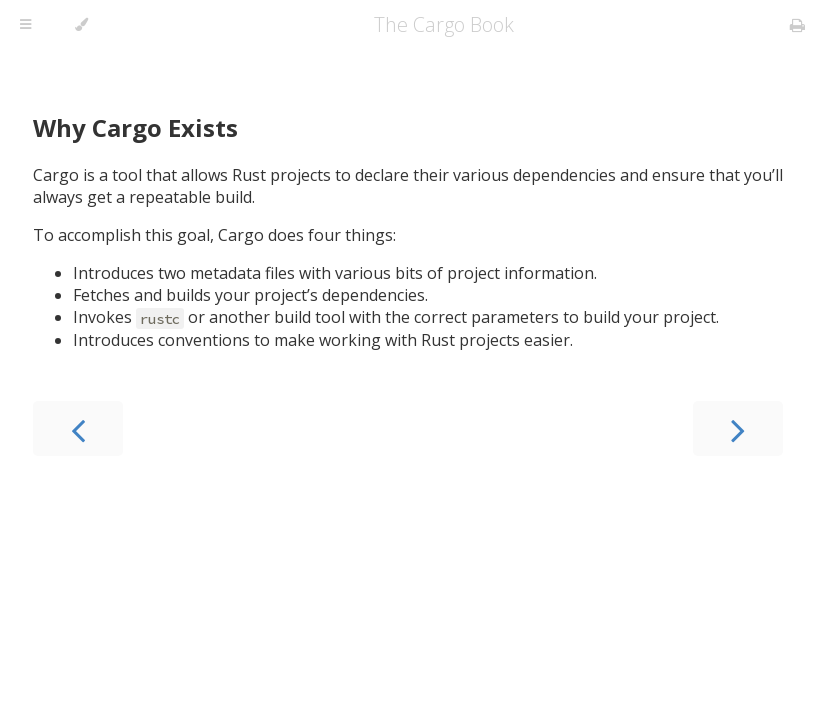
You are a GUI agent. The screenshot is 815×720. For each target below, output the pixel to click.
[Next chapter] (738, 428)
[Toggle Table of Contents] (25, 25)
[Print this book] (797, 25)
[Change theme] (81, 25)
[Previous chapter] (78, 428)
